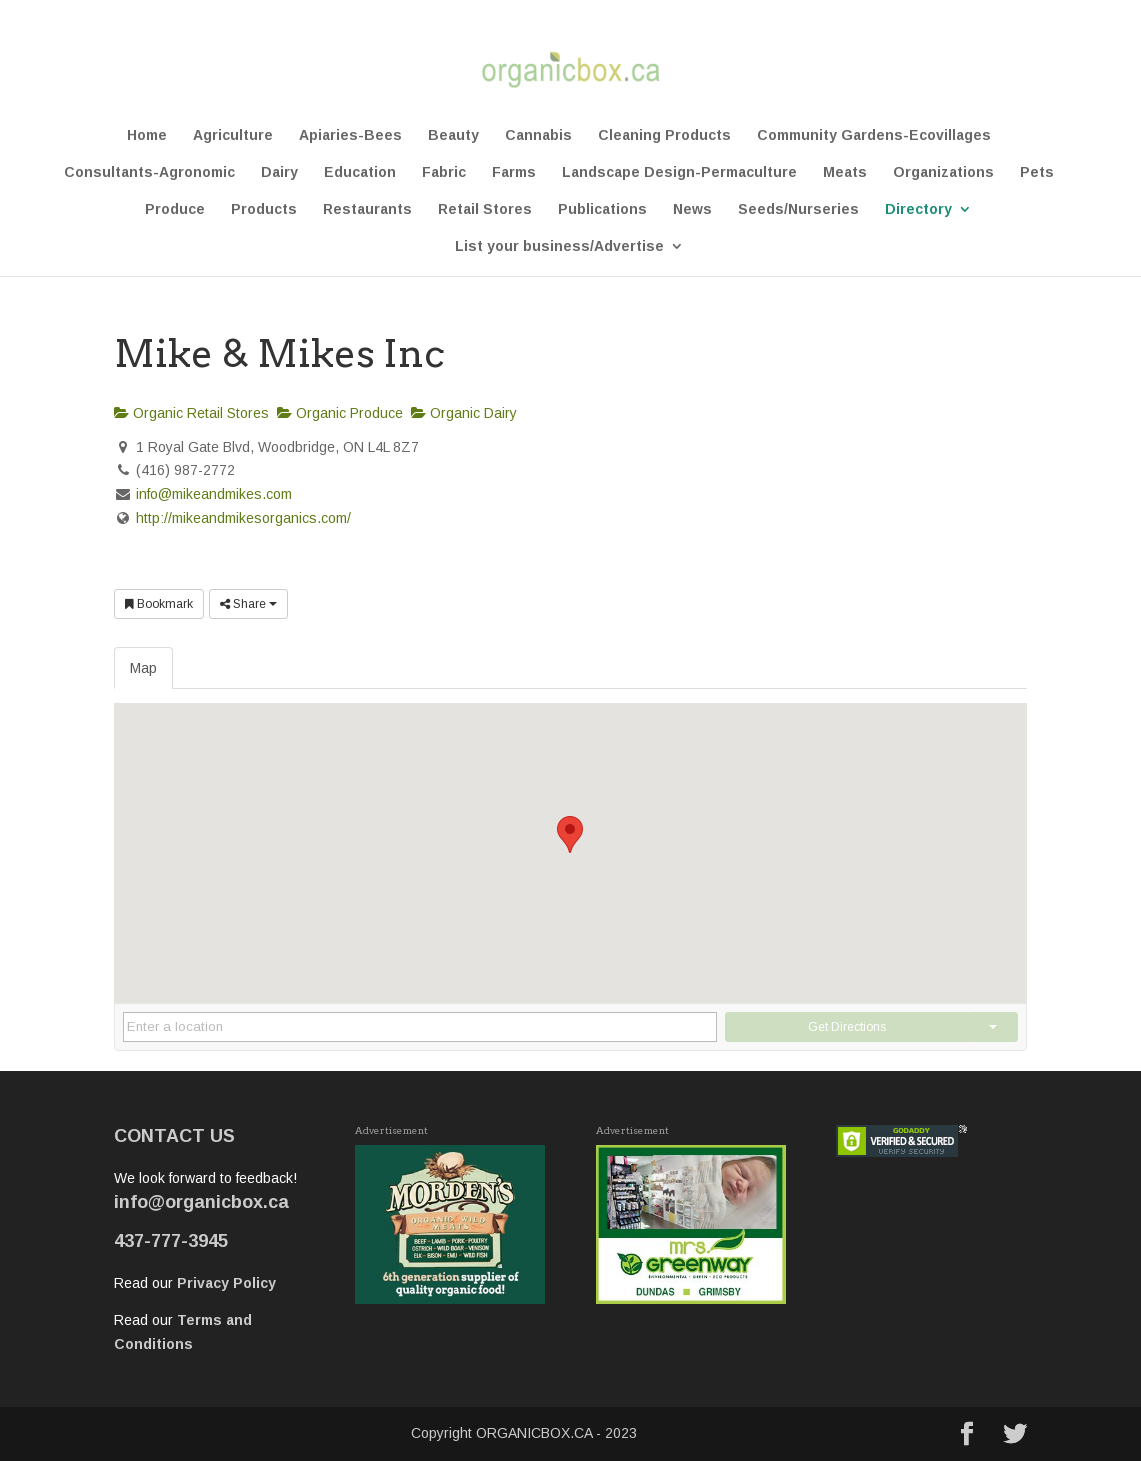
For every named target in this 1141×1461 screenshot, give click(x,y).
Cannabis (538, 135)
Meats (845, 172)
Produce (175, 209)
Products (264, 209)
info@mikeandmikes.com (214, 494)
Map (143, 668)
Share (248, 604)
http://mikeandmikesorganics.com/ (243, 518)
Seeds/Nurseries (798, 209)
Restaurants (367, 209)
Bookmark (159, 604)
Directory (918, 209)
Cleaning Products (664, 135)
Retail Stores (485, 209)
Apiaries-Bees (350, 135)
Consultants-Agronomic (149, 172)
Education (360, 172)
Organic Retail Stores (191, 413)
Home (147, 135)
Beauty (453, 135)
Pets (1037, 172)
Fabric (444, 172)
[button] (570, 834)
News (692, 209)
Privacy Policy (226, 1283)
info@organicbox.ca (201, 1202)
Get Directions (847, 1027)
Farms (514, 172)
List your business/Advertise (559, 246)
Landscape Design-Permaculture (679, 172)
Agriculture (233, 135)
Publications (602, 209)
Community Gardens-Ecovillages (874, 135)
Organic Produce (340, 413)
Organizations (943, 172)
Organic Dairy (464, 413)
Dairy (279, 172)
